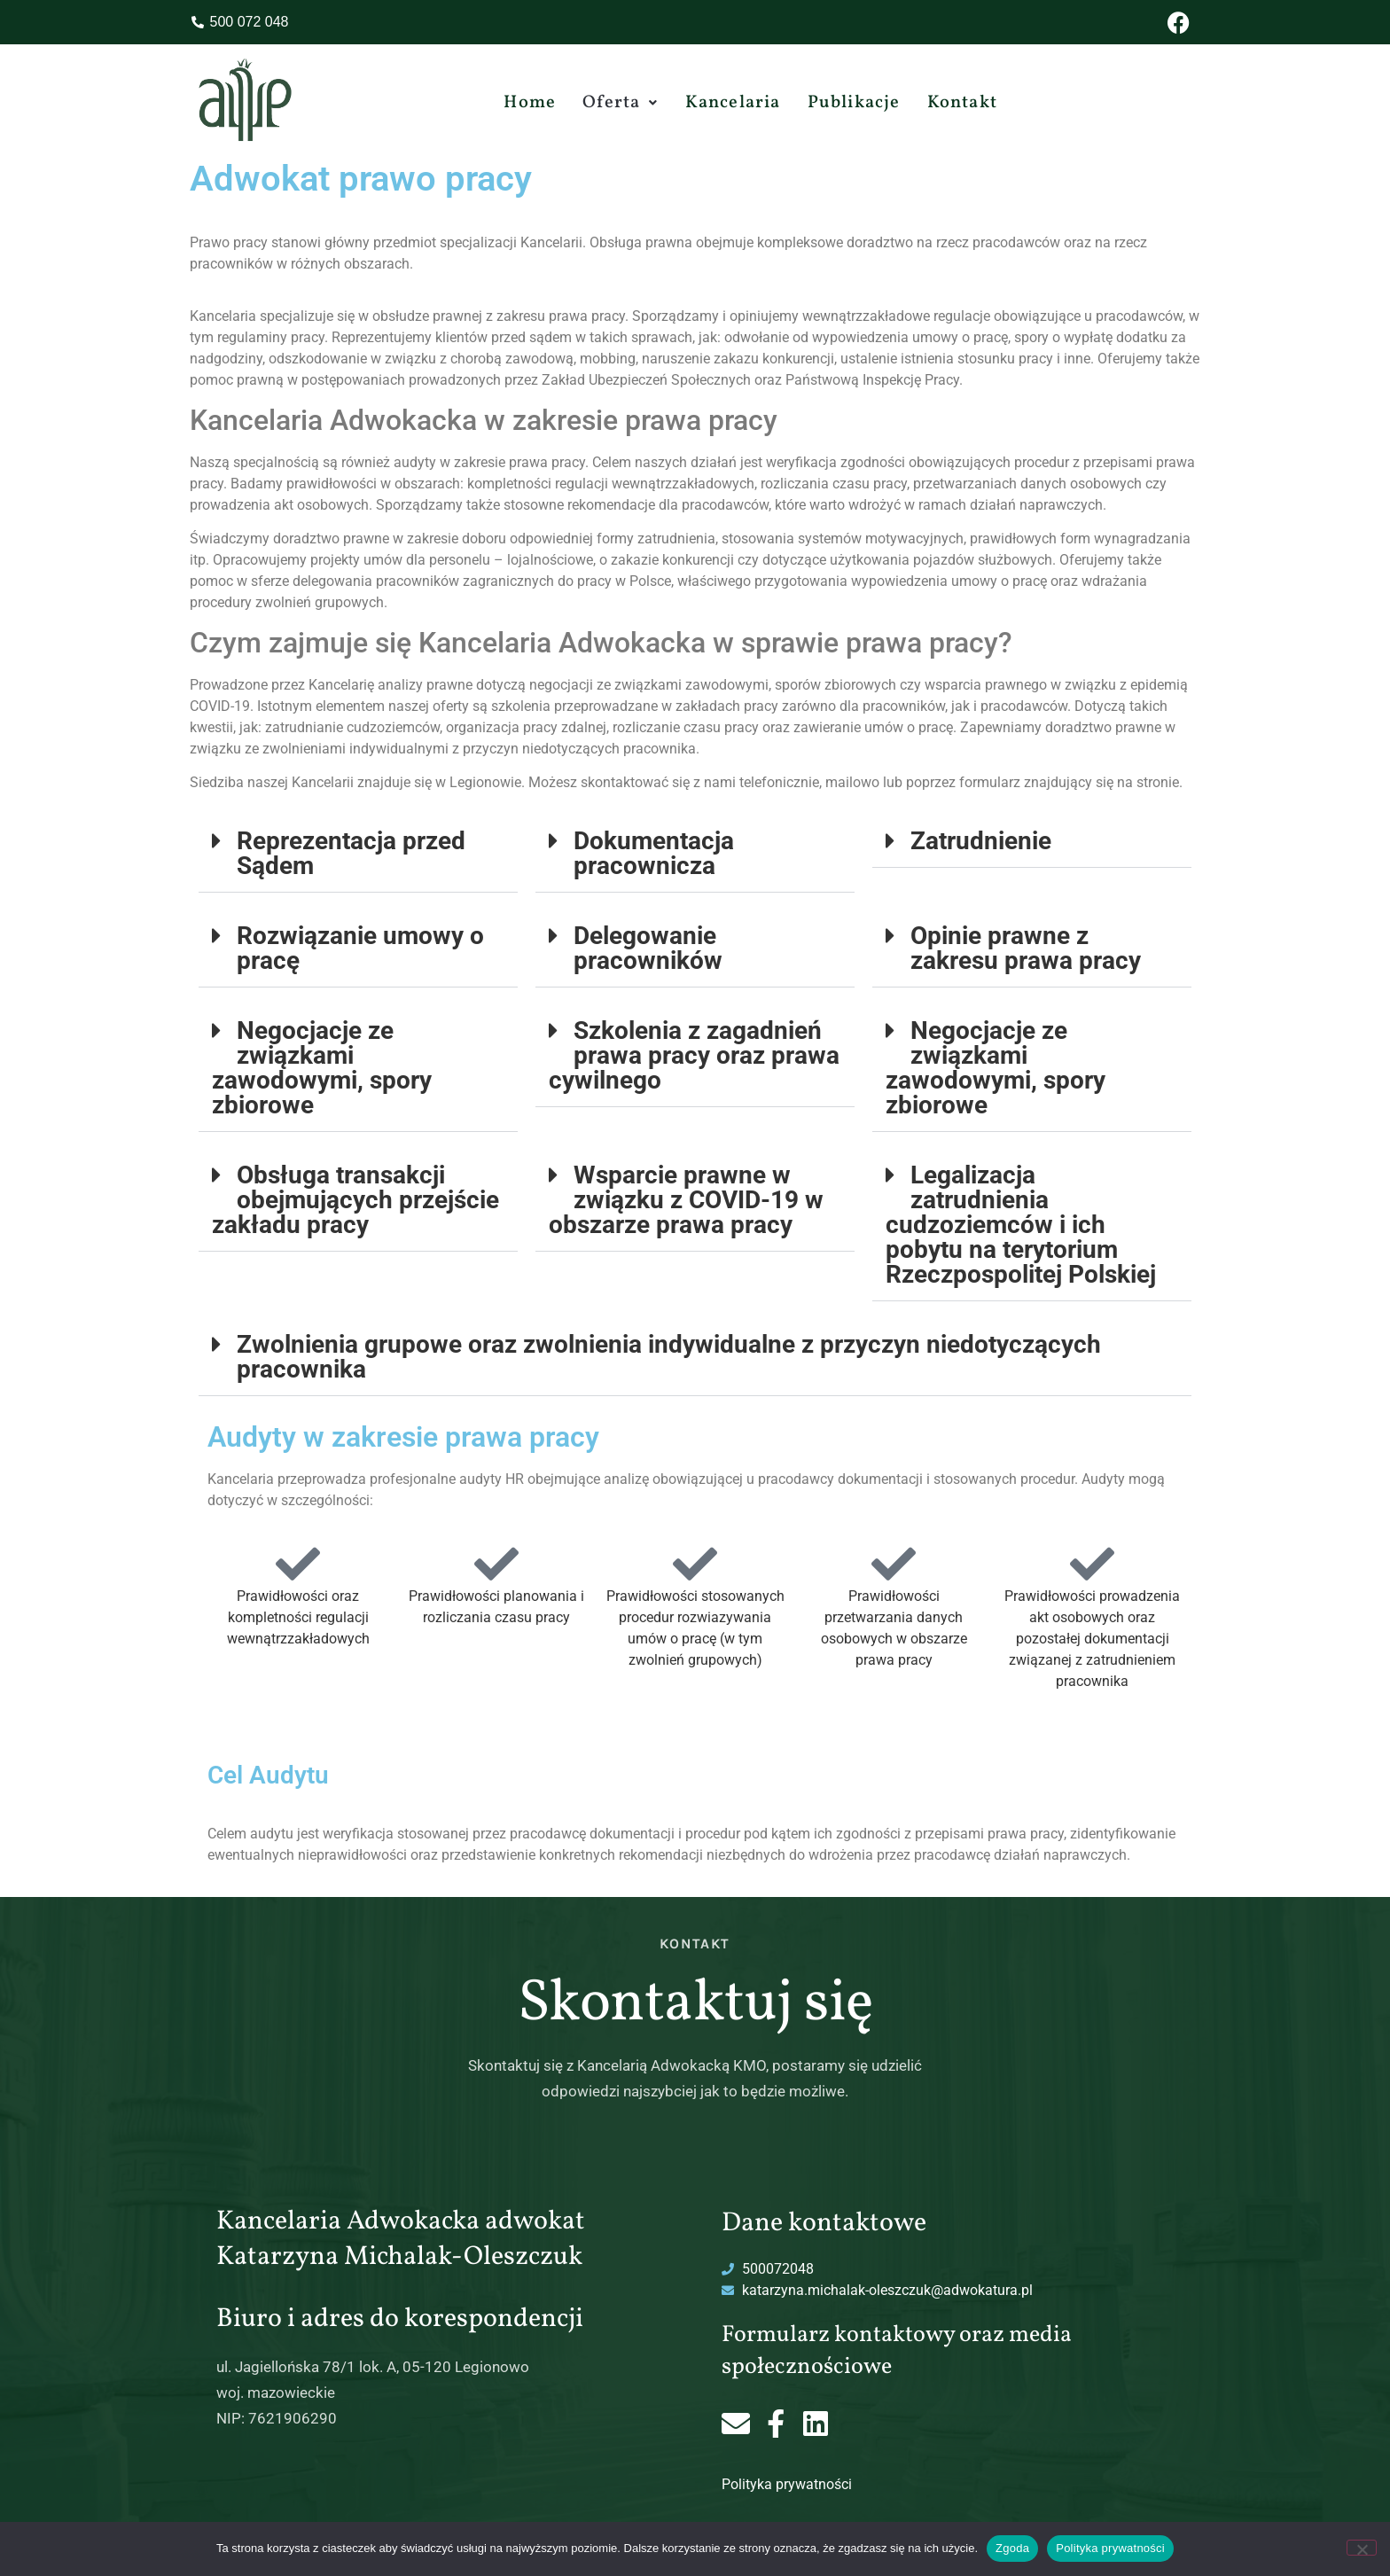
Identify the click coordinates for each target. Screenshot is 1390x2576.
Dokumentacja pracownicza (654, 853)
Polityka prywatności (787, 2484)
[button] (620, 103)
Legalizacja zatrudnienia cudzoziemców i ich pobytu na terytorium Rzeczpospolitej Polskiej (1021, 1224)
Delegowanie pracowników (648, 948)
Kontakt (962, 102)
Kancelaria (733, 102)
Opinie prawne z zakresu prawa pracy (1025, 948)
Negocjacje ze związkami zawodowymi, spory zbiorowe (322, 1068)
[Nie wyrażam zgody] (1362, 2548)
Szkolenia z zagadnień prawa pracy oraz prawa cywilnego (694, 1055)
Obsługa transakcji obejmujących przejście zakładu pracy (355, 1199)
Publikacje (854, 102)
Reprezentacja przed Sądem (351, 853)
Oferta (620, 102)
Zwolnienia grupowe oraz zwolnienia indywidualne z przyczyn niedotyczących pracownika (669, 1357)
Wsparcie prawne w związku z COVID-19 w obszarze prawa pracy (686, 1199)
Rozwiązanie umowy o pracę (360, 948)
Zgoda (1012, 2548)
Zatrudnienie (980, 840)
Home (530, 102)
